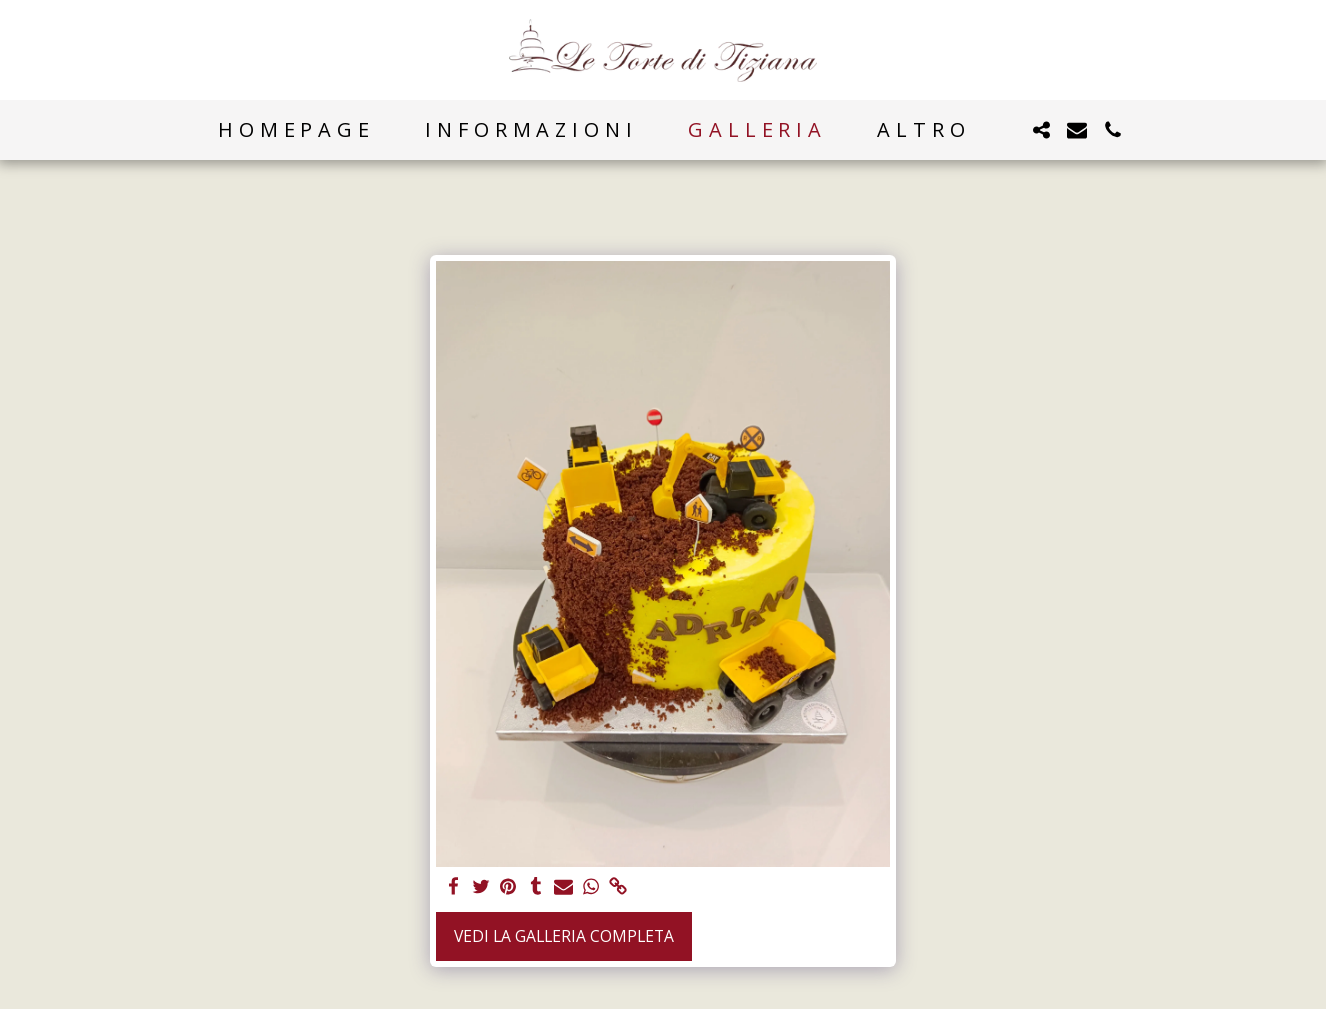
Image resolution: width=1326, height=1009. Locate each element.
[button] (1041, 130)
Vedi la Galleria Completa (564, 936)
